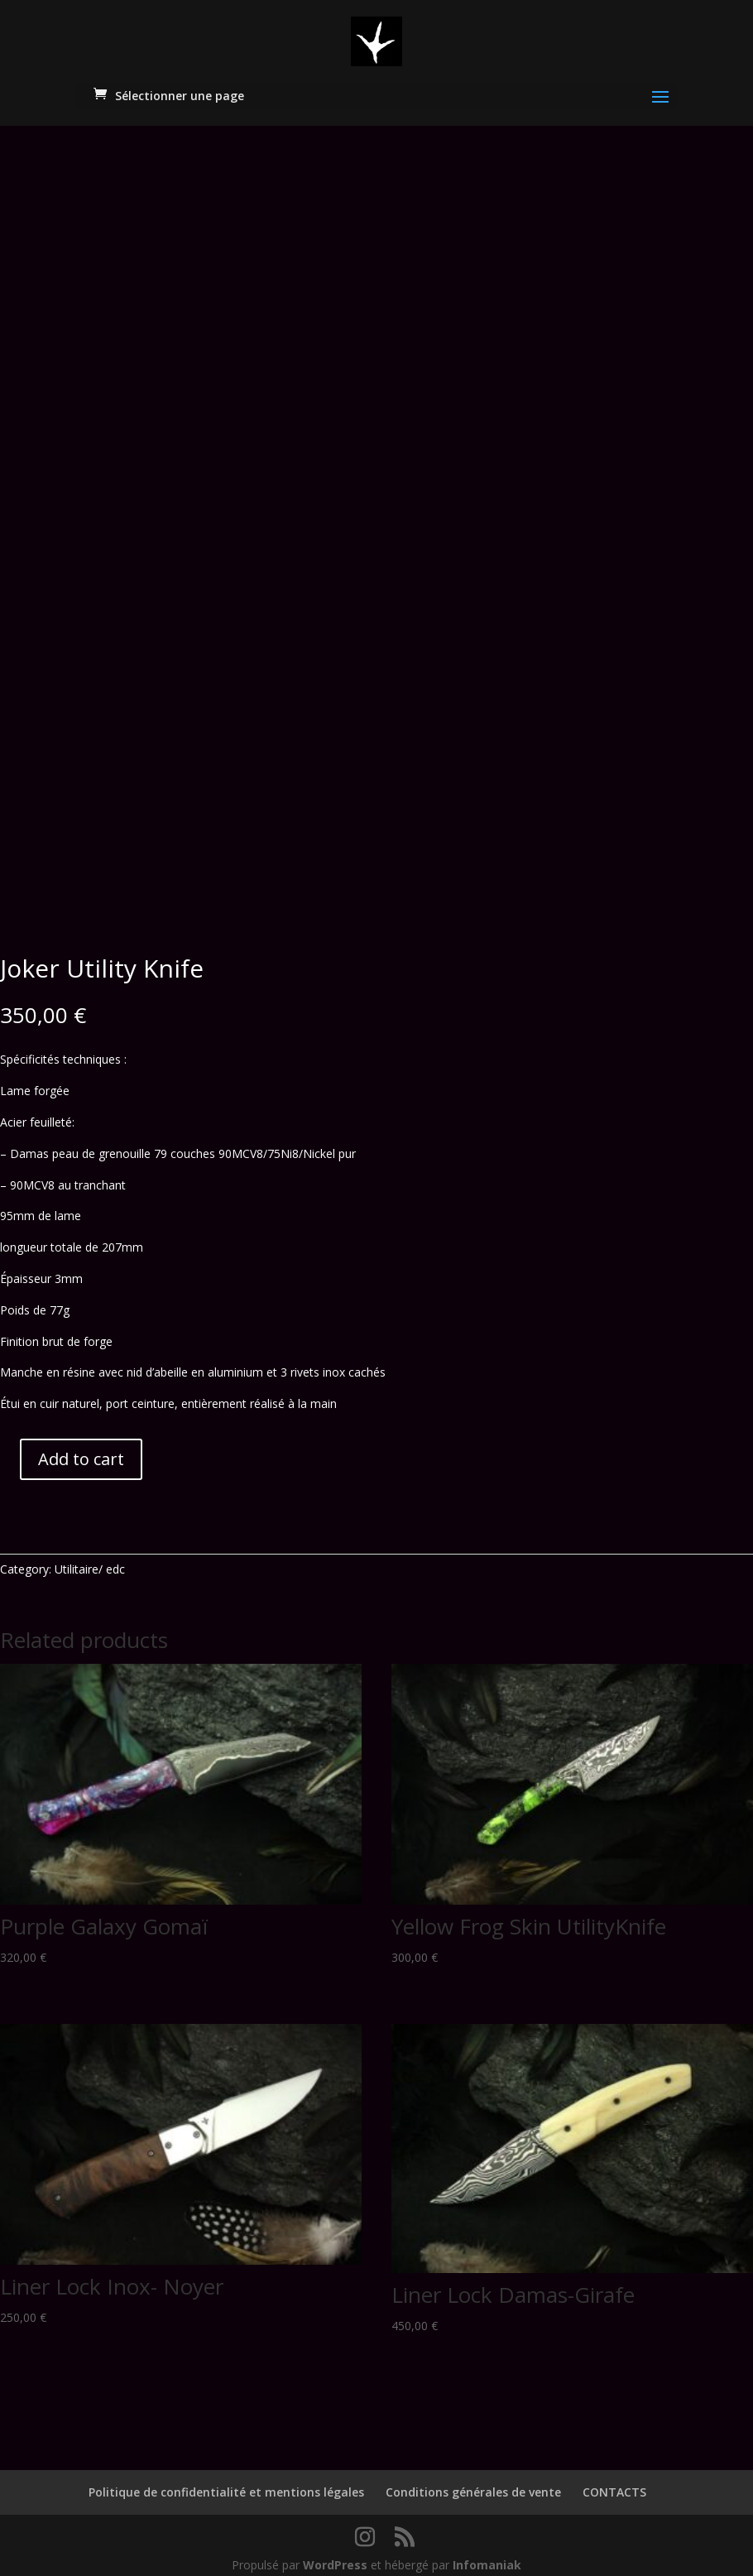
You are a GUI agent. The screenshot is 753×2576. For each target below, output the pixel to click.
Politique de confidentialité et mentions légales (226, 2481)
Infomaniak (487, 2553)
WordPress (335, 2553)
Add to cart (81, 1447)
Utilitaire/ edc (90, 1557)
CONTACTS (614, 2481)
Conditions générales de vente (473, 2481)
